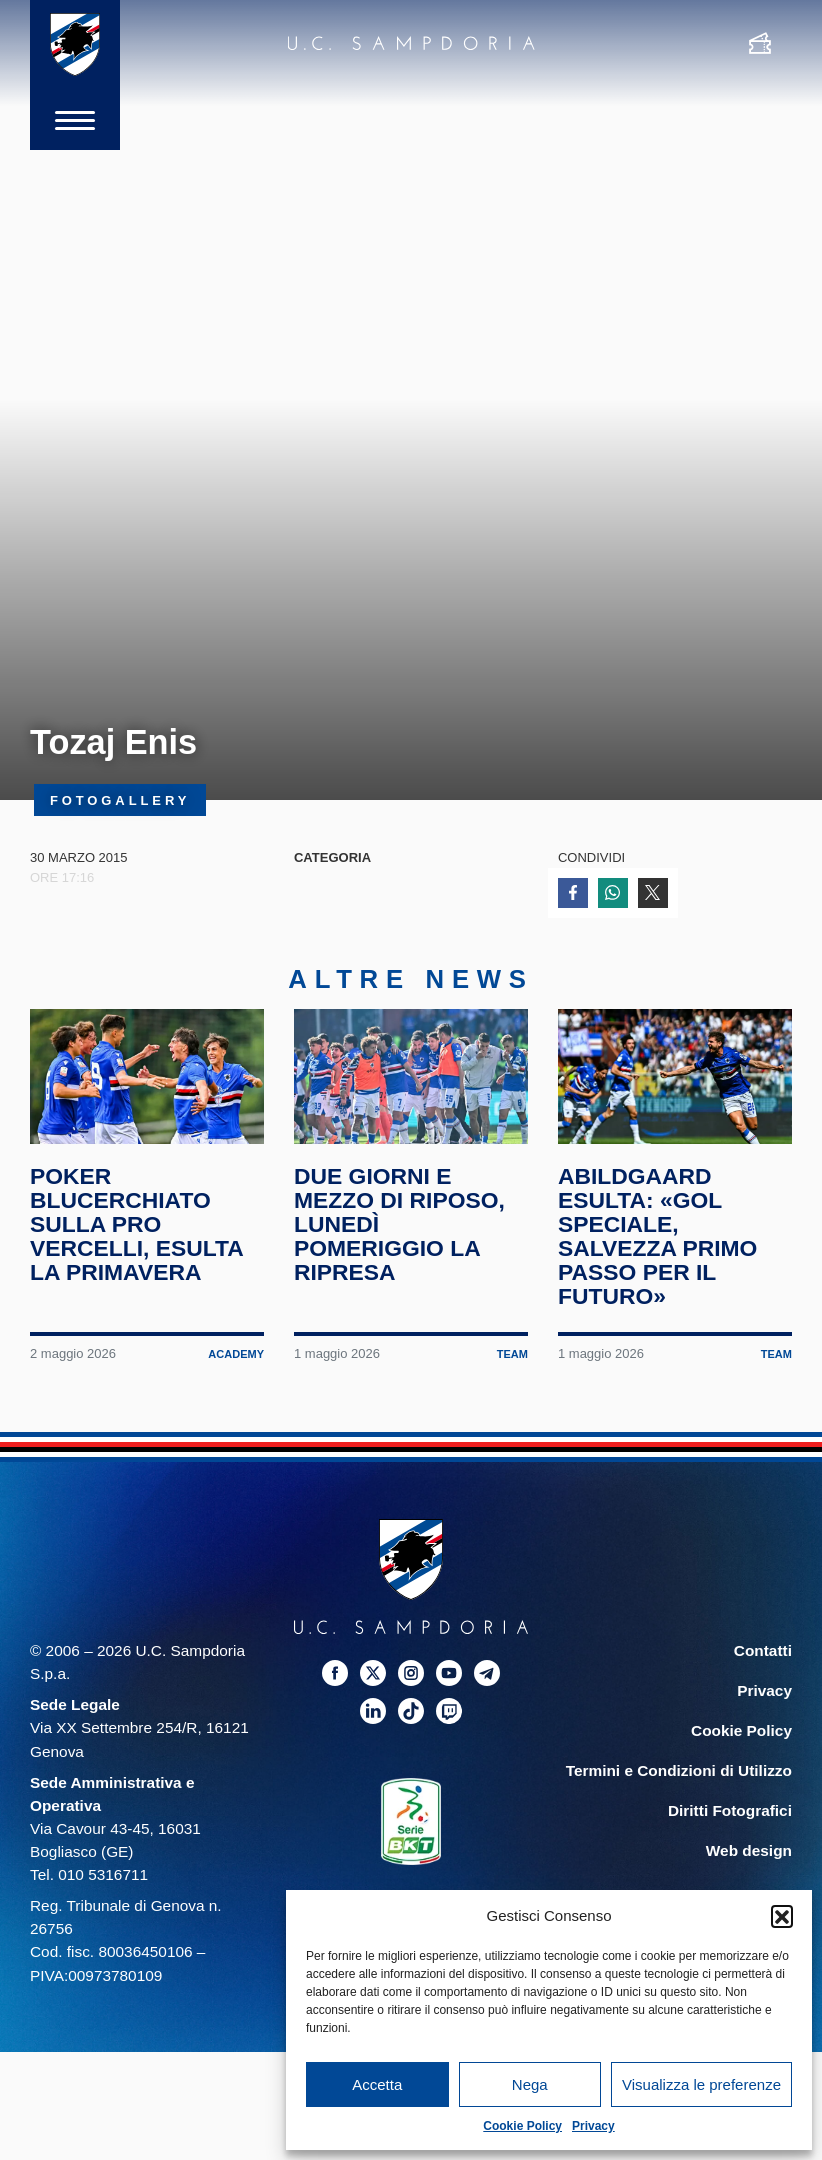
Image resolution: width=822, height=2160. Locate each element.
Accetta (377, 2084)
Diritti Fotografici (730, 1810)
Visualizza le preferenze (701, 2084)
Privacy (593, 2126)
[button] (782, 1916)
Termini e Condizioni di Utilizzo (679, 1770)
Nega (530, 2084)
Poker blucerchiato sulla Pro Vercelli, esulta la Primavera (136, 1224)
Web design (749, 1850)
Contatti (763, 1650)
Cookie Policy (522, 2126)
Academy (236, 1354)
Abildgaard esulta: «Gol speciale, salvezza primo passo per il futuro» (657, 1236)
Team (512, 1354)
